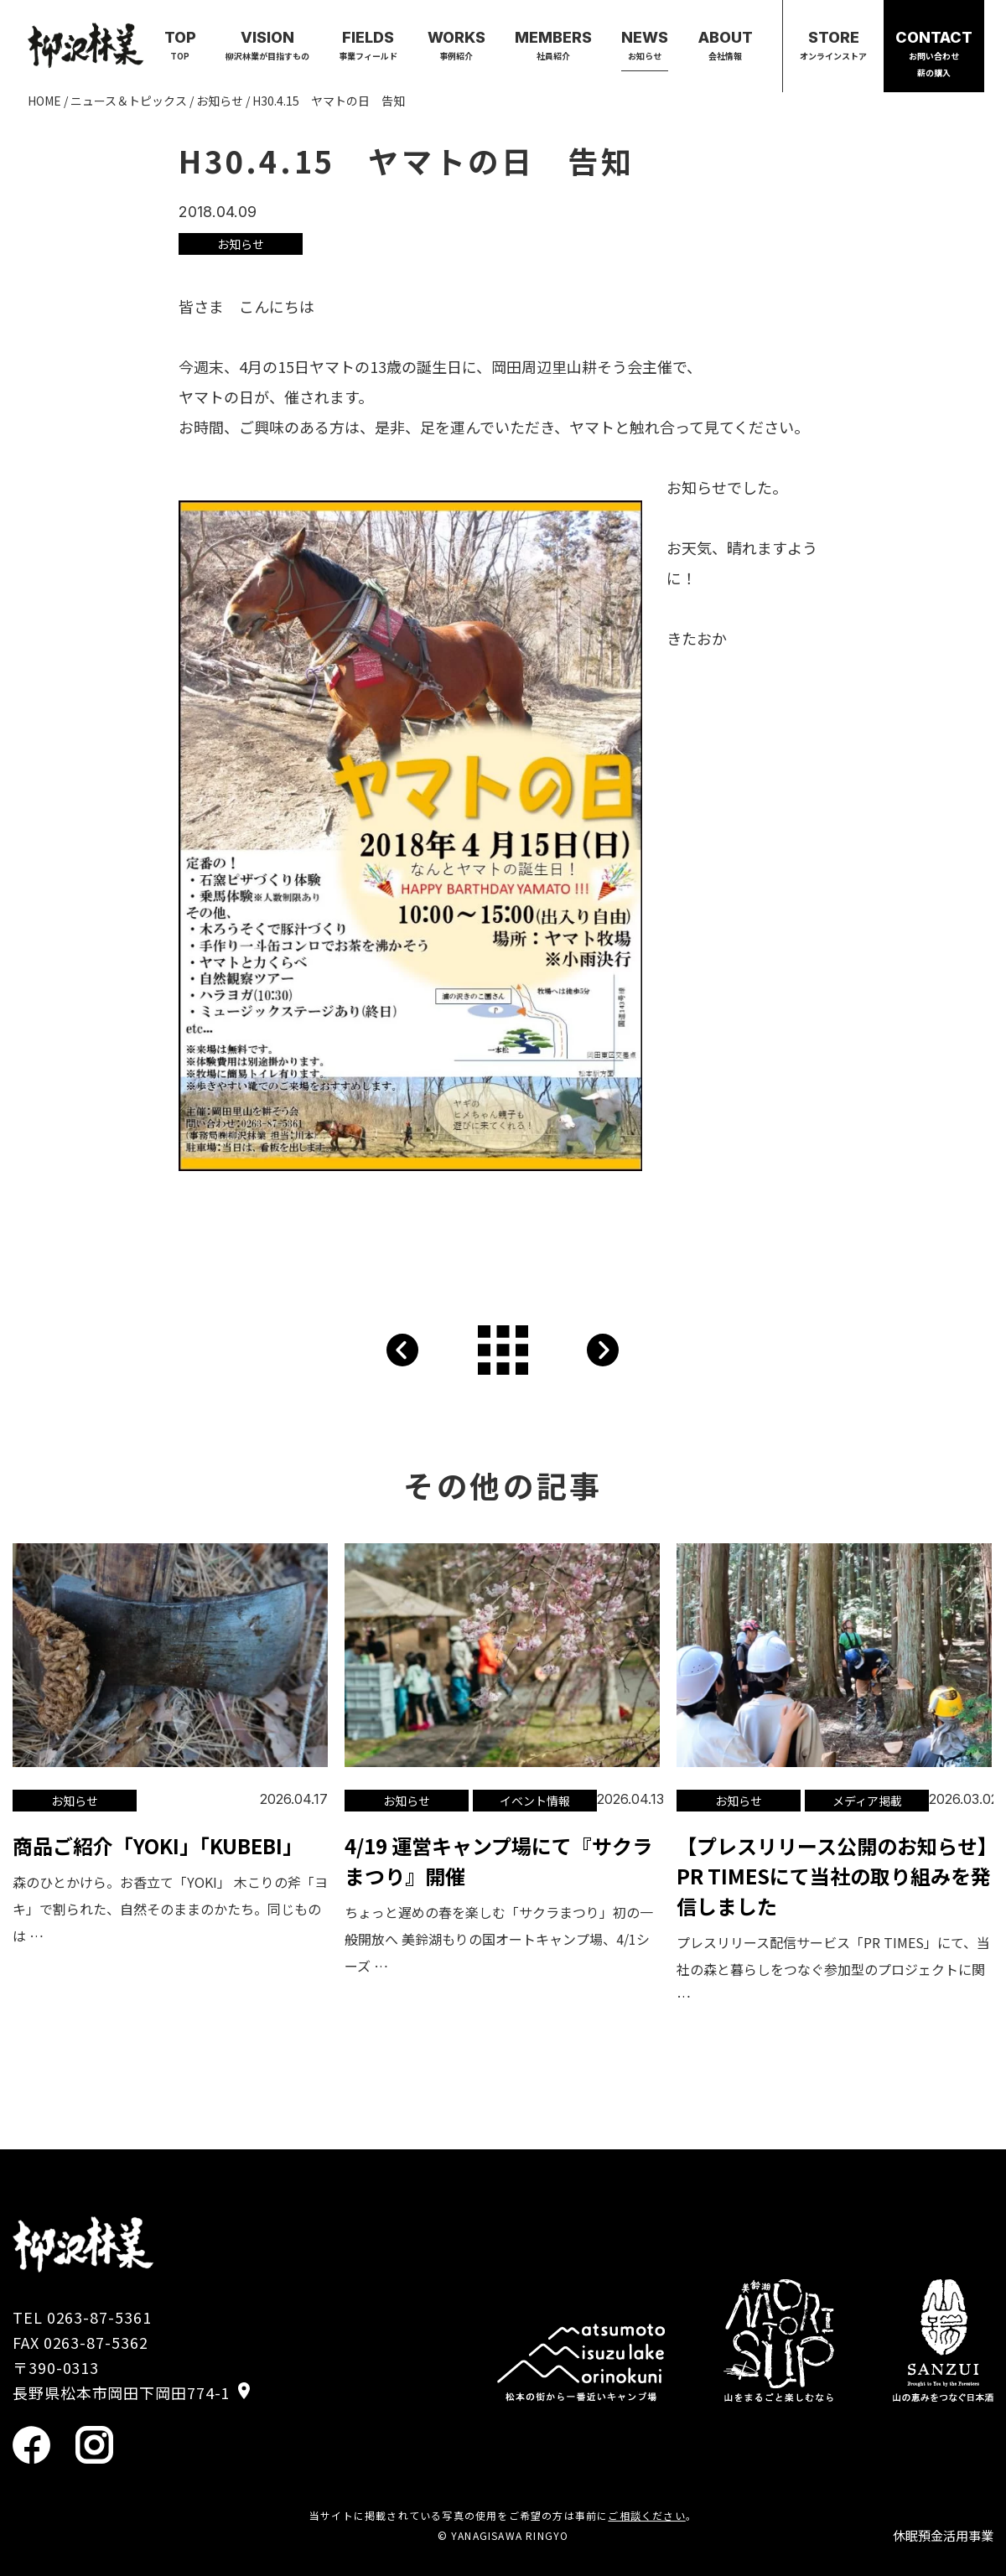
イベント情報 (535, 1800)
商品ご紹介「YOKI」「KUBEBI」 (158, 1845)
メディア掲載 (867, 1800)
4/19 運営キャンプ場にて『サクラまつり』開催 (498, 1860)
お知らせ (240, 244)
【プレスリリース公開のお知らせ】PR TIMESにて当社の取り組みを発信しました (834, 1875)
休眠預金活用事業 (943, 2535)
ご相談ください (646, 2515)
